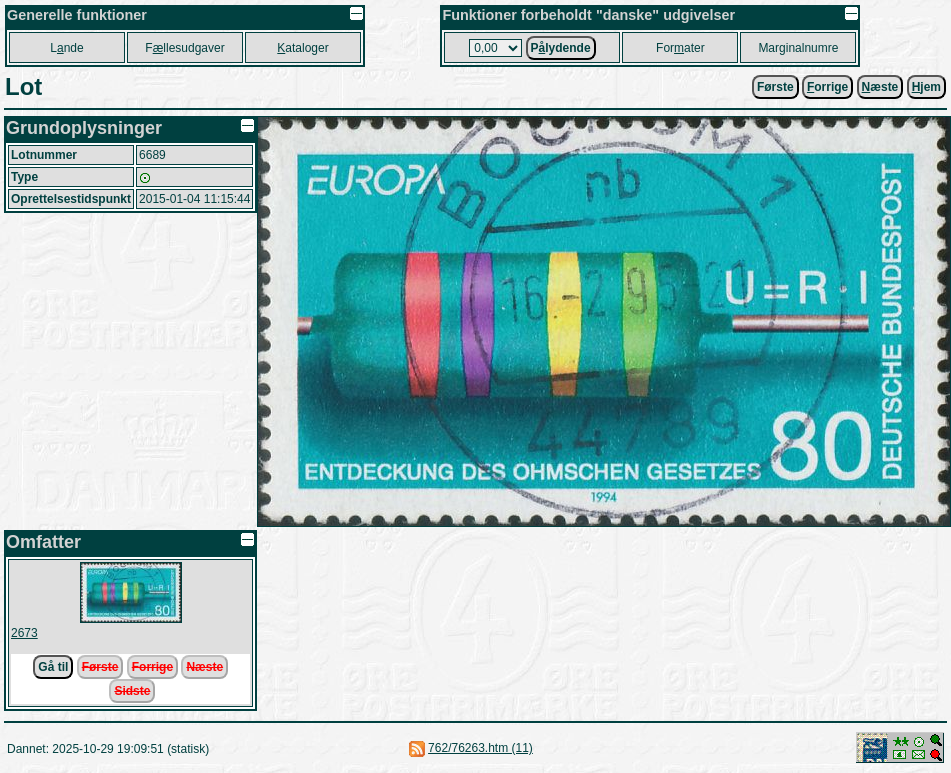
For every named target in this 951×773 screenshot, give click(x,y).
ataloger (302, 48)
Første (775, 87)
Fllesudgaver (184, 48)
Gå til (53, 667)
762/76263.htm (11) (480, 748)
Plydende (561, 48)
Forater (680, 48)
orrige (827, 87)
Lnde (66, 48)
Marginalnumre (798, 48)
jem (926, 87)
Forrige (152, 667)
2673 (24, 633)
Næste (204, 667)
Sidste (132, 691)
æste (880, 87)
